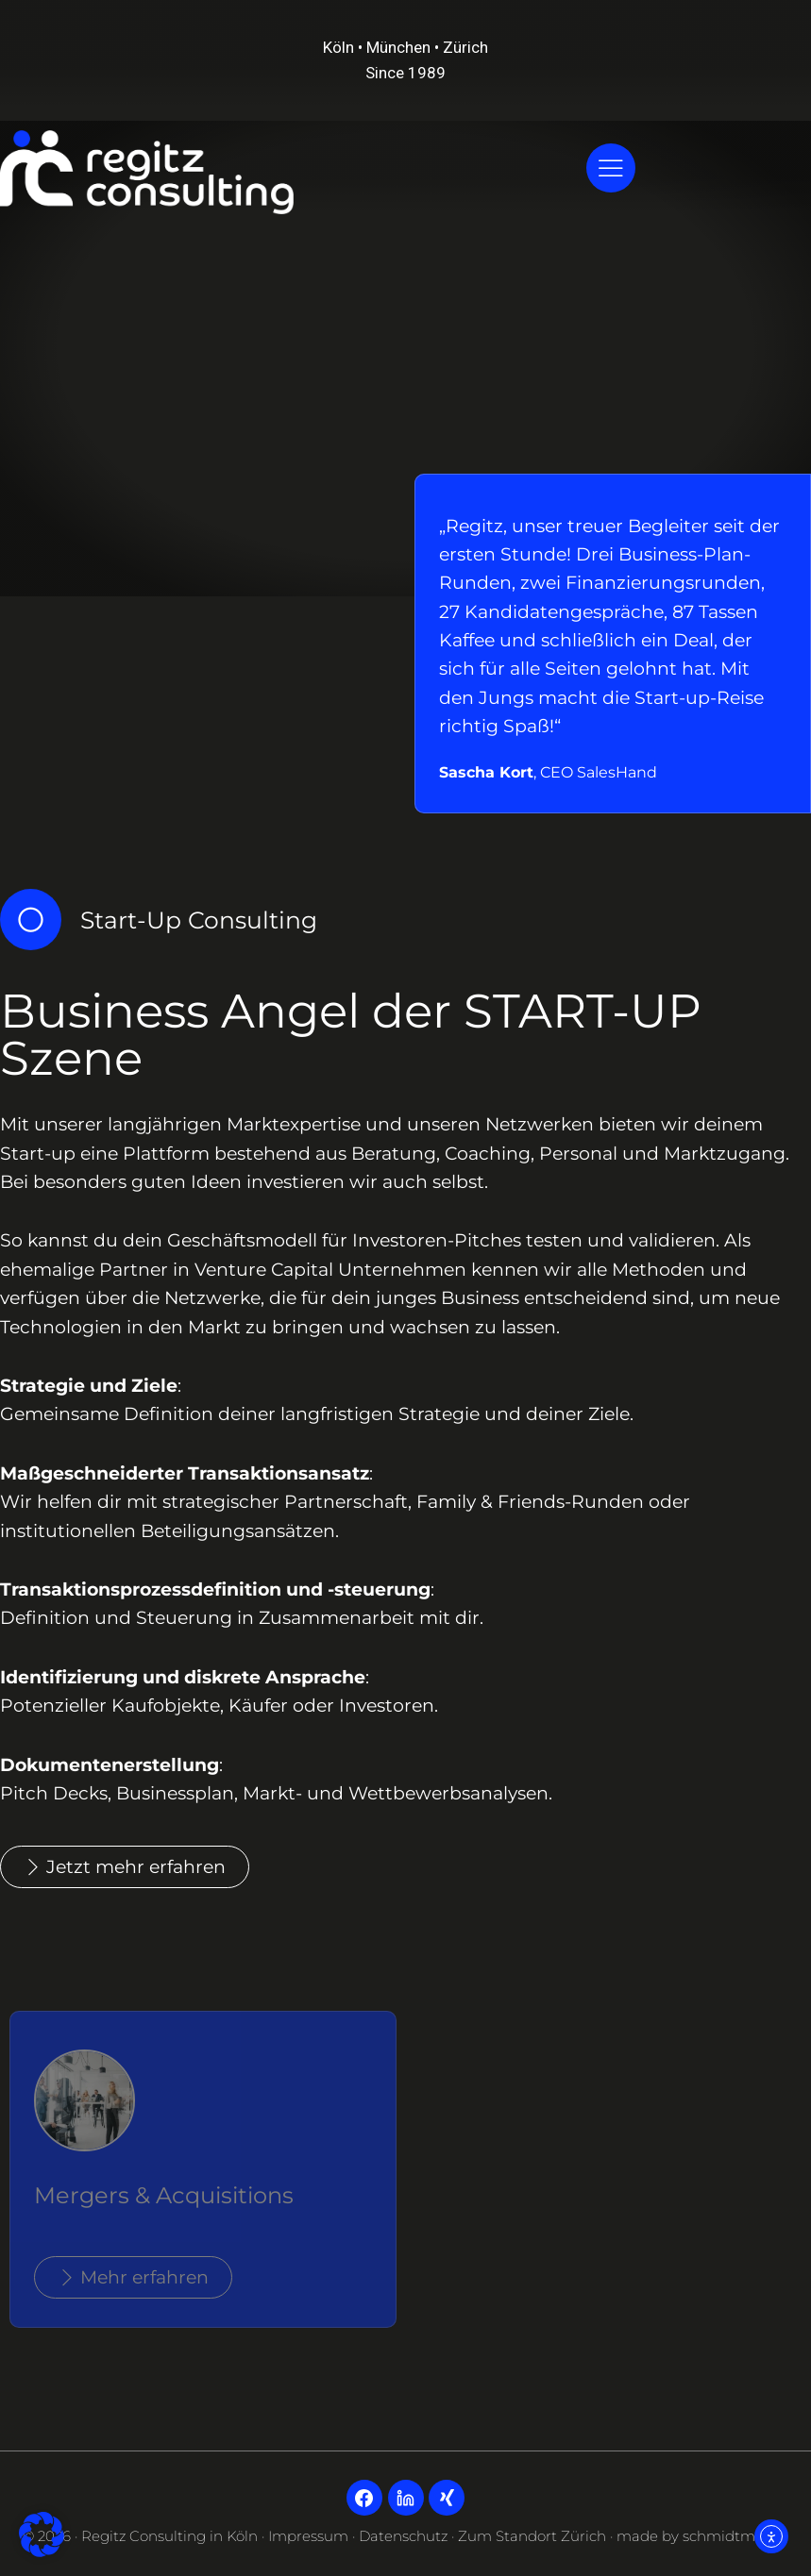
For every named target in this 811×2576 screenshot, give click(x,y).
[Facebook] (364, 2498)
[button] (41, 2534)
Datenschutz (403, 2536)
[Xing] (447, 2498)
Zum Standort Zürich (532, 2536)
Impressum (308, 2536)
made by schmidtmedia (701, 2536)
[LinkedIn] (406, 2498)
